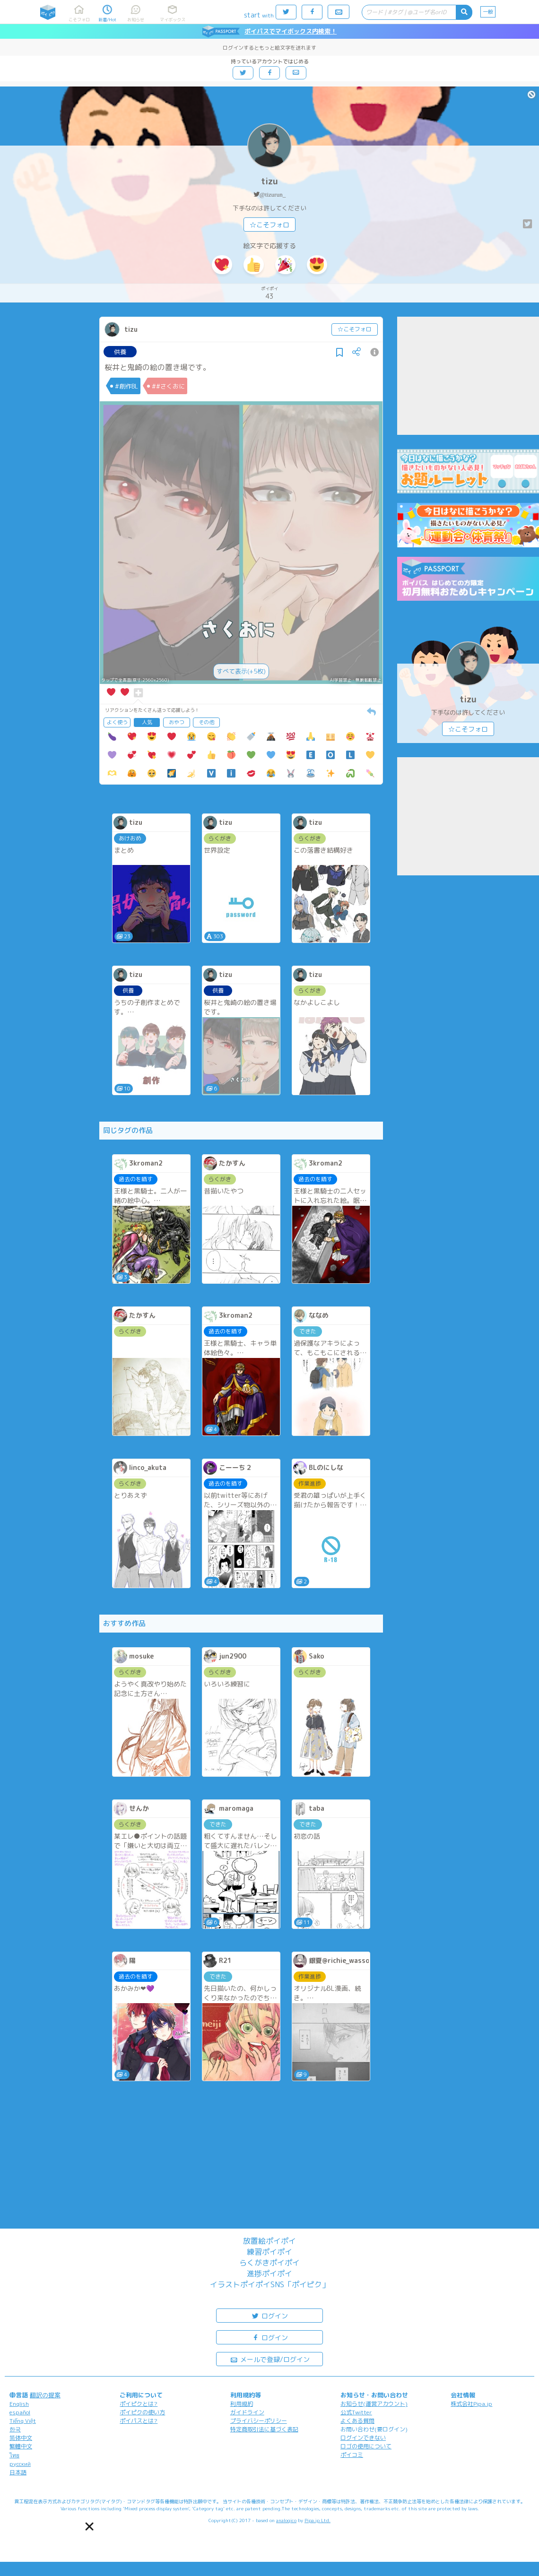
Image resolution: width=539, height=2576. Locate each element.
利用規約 (241, 2404)
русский (20, 2464)
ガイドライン (247, 2412)
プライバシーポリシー (258, 2421)
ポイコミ (351, 2455)
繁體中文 (20, 2446)
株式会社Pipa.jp (471, 2404)
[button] (90, 2527)
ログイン (269, 2315)
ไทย (14, 2455)
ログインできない (363, 2438)
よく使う (117, 722)
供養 (120, 351)
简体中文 (20, 2438)
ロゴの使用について (365, 2446)
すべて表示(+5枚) (241, 671)
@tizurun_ (273, 194)
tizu (269, 181)
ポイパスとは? (138, 2421)
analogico (286, 2520)
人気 (147, 722)
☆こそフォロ (269, 224)
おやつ (176, 722)
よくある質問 (357, 2421)
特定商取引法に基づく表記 (264, 2429)
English (19, 2404)
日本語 (17, 2472)
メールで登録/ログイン (270, 2359)
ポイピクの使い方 (142, 2412)
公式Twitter (356, 2412)
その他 (206, 722)
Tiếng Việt (22, 2421)
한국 (15, 2429)
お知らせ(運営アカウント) (374, 2404)
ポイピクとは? (138, 2404)
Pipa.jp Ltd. (317, 2520)
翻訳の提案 (45, 2395)
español (19, 2412)
